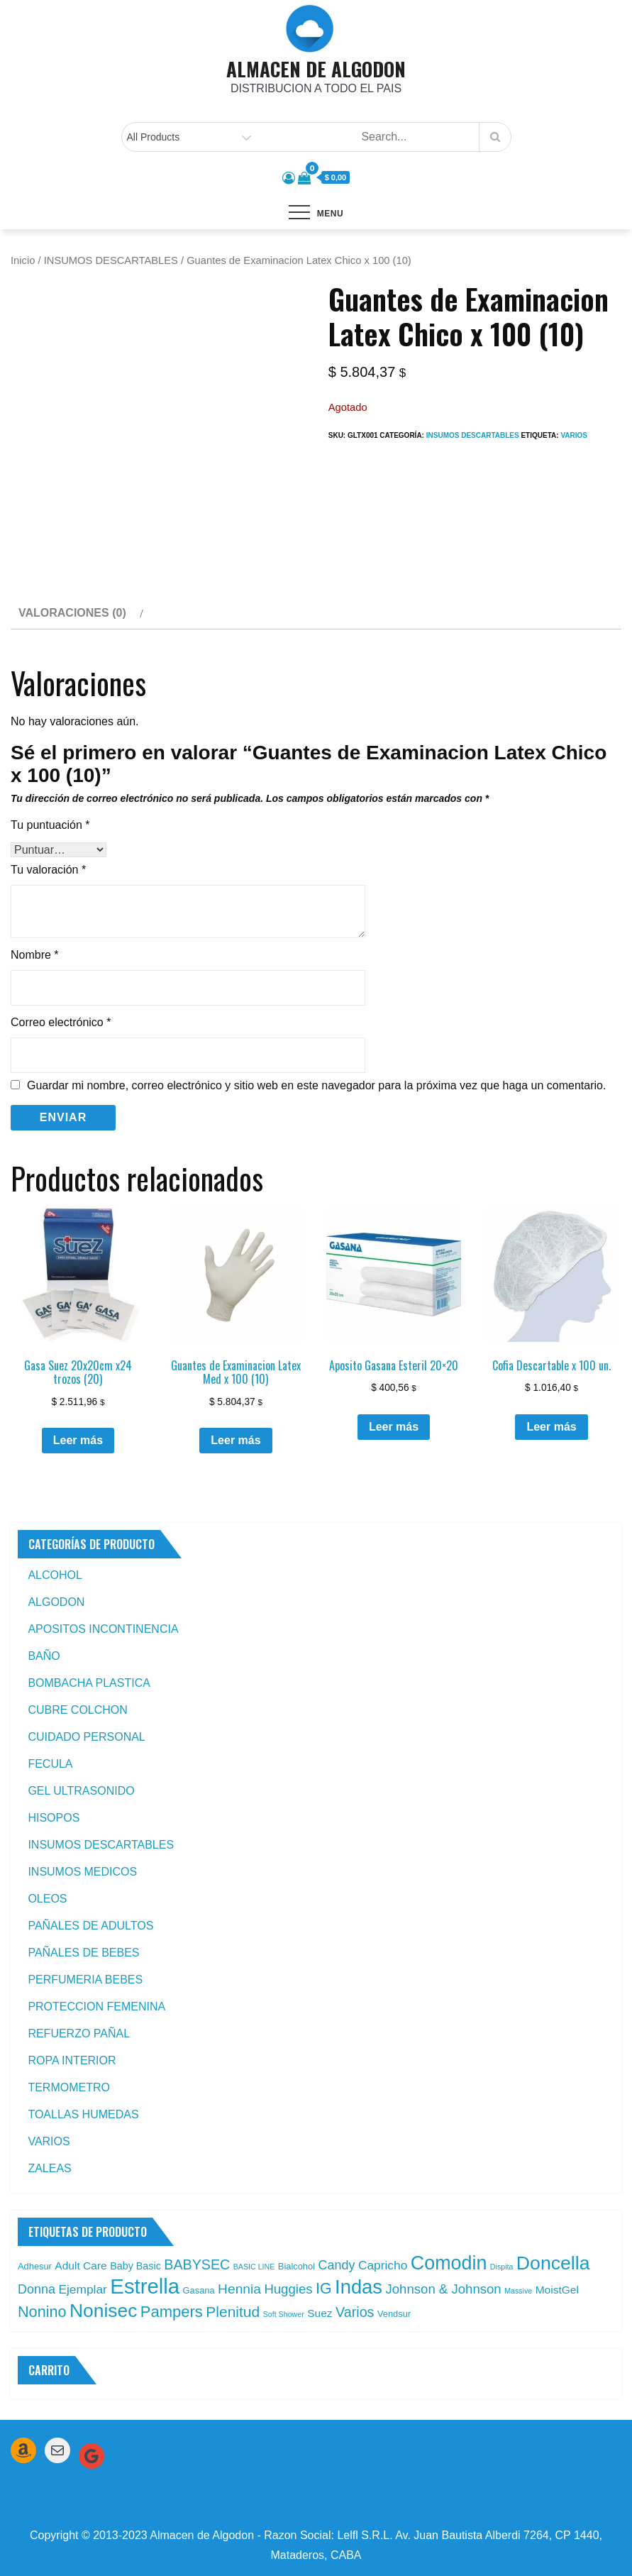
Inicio (23, 260)
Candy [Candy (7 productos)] (336, 2265)
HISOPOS (53, 1818)
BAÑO (44, 1656)
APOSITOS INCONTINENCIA (103, 1629)
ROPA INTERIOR (72, 2060)
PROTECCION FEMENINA (96, 2006)
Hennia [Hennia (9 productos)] (239, 2288)
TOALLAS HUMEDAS (83, 2114)
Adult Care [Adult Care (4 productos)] (80, 2265)
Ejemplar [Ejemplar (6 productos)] (82, 2289)
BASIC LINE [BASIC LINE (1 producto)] (254, 2266)
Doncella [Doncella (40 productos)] (553, 2263)
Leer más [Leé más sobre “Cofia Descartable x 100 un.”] (551, 1427)
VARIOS (49, 2141)
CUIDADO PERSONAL (86, 1737)
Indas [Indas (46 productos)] (358, 2287)
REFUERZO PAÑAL (79, 2033)
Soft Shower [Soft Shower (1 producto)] (283, 2314)
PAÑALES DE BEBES (83, 1953)
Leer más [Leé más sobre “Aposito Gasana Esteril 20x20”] (393, 1427)
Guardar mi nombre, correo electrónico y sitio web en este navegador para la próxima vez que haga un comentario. (316, 1085)
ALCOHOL (55, 1575)
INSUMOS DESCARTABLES (111, 260)
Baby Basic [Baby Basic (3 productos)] (135, 2266)
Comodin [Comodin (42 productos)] (449, 2263)
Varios (573, 435)
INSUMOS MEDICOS (82, 1872)
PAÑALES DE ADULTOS (90, 1926)
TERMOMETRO (69, 2087)
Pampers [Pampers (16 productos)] (171, 2312)
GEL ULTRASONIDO (81, 1791)
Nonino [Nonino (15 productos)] (42, 2312)
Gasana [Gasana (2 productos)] (199, 2290)
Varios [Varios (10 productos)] (355, 2312)
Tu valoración (48, 870)
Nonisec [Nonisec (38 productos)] (103, 2310)
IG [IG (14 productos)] (324, 2288)
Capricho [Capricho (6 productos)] (382, 2265)
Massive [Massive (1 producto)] (518, 2290)
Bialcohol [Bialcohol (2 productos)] (296, 2266)
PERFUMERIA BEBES (85, 1980)
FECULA (50, 1764)
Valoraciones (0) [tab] (72, 613)
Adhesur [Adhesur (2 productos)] (35, 2266)
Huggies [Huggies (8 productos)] (288, 2288)
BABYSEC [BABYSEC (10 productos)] (197, 2264)
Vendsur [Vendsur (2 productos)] (394, 2313)
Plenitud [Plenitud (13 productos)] (233, 2311)
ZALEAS (49, 2168)
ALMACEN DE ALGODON (316, 69)
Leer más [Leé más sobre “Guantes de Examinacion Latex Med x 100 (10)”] (235, 1440)
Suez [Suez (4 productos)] (319, 2313)
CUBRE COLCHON (77, 1710)
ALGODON (56, 1602)
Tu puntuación (50, 825)
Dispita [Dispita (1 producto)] (502, 2266)
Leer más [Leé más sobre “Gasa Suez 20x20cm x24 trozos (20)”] (78, 1440)
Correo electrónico (61, 1022)
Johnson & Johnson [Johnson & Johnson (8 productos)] (443, 2288)
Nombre (35, 955)
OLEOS (47, 1899)
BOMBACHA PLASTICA (89, 1683)
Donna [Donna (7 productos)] (36, 2289)
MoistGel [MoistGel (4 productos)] (557, 2290)
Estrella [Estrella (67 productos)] (144, 2286)
